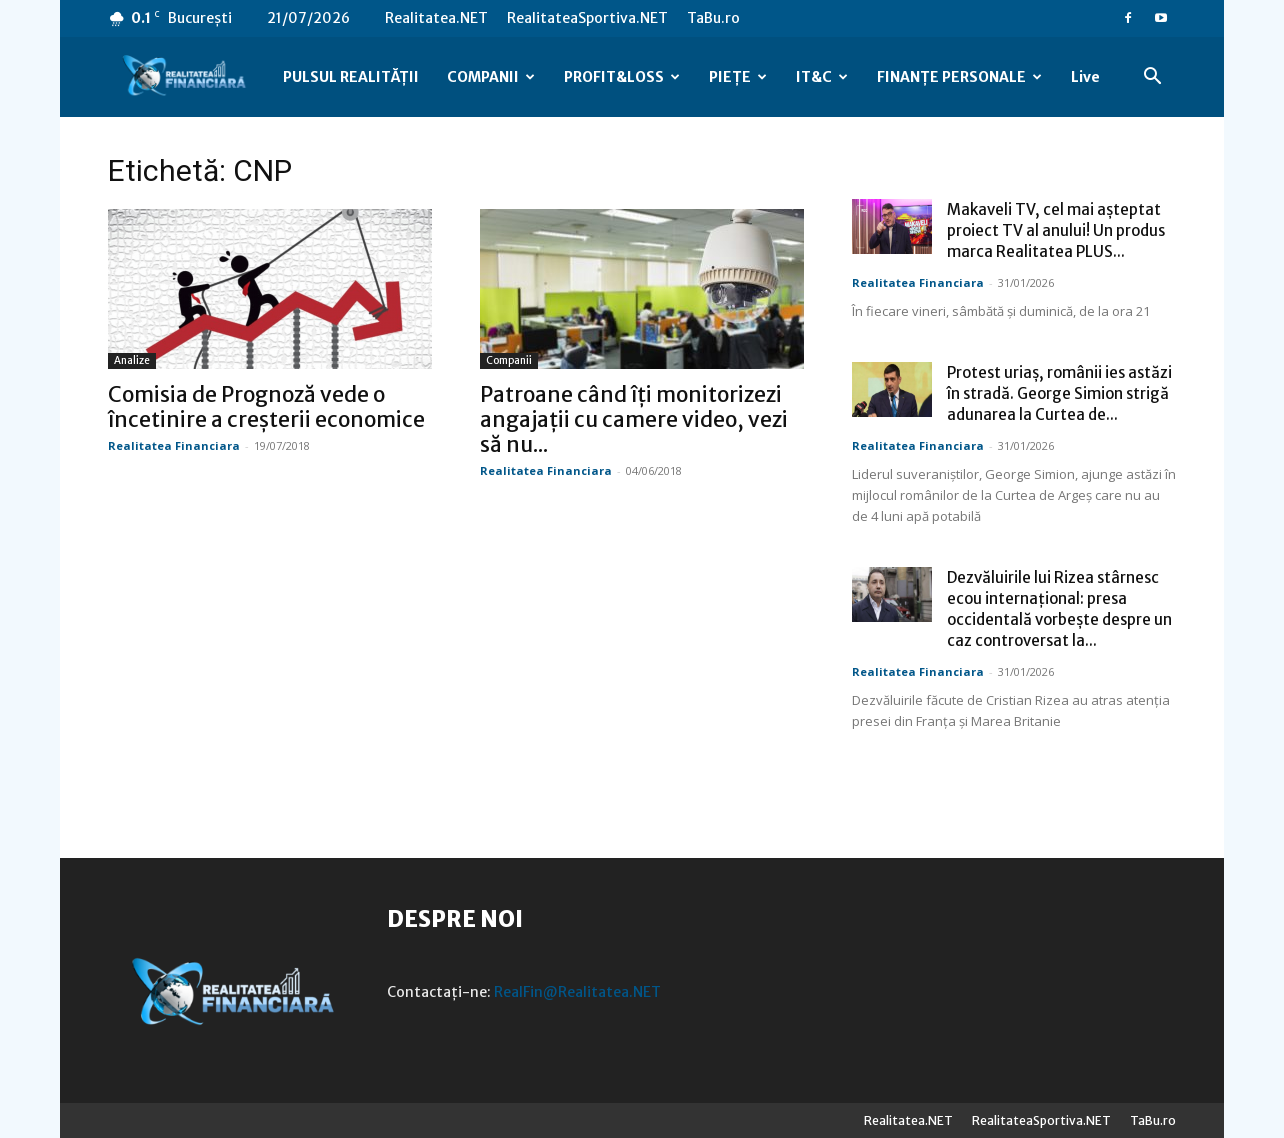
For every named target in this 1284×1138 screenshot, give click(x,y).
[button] (1152, 78)
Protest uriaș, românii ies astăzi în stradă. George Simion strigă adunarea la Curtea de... (1059, 393)
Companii (509, 360)
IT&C (822, 77)
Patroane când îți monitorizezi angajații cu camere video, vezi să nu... (634, 419)
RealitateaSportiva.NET (587, 18)
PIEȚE (738, 77)
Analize (132, 360)
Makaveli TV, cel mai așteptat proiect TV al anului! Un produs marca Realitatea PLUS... (1056, 230)
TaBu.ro (713, 18)
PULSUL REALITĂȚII (351, 77)
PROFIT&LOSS (622, 77)
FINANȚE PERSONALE (959, 77)
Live (1085, 77)
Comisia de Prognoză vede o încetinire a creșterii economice (266, 407)
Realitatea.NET (436, 18)
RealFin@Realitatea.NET (577, 992)
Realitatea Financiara (174, 445)
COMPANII (491, 77)
